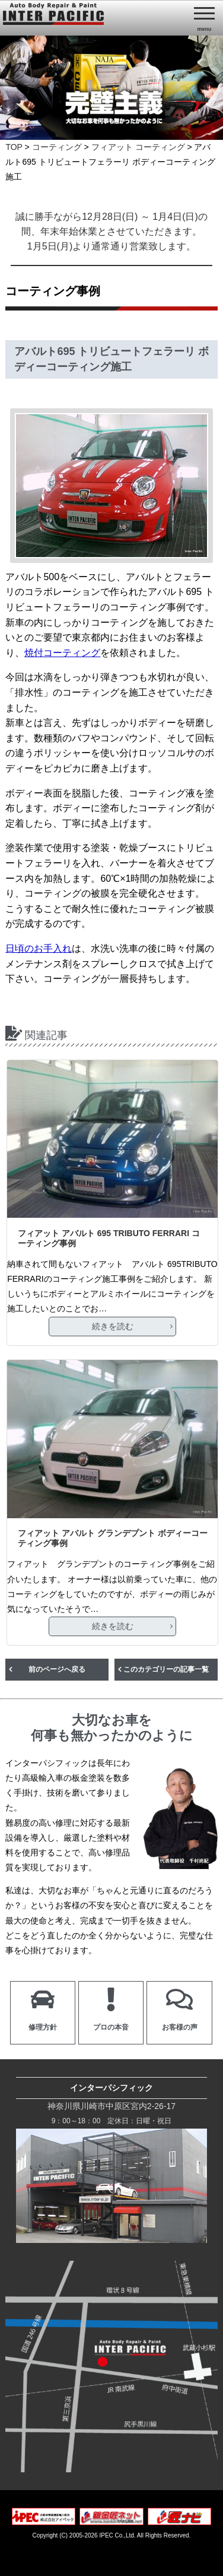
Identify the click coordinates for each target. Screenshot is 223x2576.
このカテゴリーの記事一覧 (166, 1669)
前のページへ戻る (56, 1669)
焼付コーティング (62, 653)
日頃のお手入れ (38, 948)
